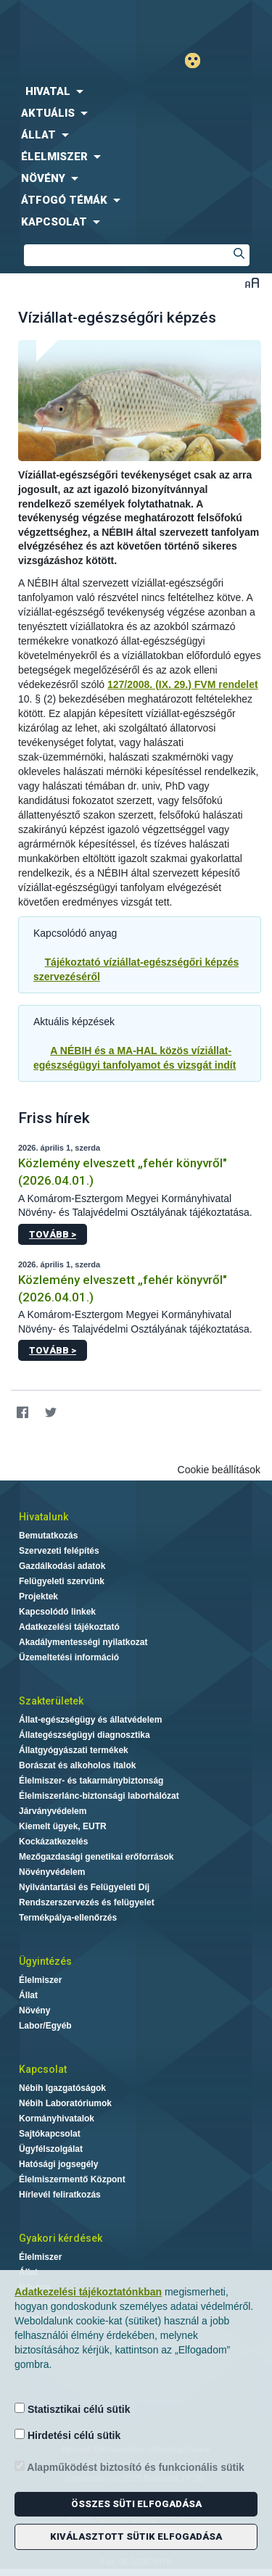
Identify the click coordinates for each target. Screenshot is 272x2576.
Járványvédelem (52, 1811)
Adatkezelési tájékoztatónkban (88, 2292)
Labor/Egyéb (45, 2026)
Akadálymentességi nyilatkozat (83, 1642)
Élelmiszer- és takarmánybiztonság (91, 1781)
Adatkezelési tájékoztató (69, 1627)
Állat (28, 1995)
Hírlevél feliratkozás (60, 2195)
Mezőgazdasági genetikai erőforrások (96, 1857)
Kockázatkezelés (53, 1841)
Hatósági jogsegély (58, 2164)
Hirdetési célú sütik (67, 2435)
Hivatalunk (43, 1517)
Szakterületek (51, 1701)
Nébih (68, 22)
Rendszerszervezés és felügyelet (86, 1902)
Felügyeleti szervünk (61, 1581)
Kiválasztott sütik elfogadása (136, 2536)
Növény (34, 2010)
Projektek (38, 1596)
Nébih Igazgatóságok (62, 2088)
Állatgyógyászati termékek (73, 1750)
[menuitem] (136, 91)
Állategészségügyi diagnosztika (84, 1735)
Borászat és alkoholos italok (77, 1765)
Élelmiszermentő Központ (72, 2179)
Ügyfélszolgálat (51, 2149)
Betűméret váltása (252, 282)
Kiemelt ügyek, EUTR (63, 1826)
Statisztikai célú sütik (73, 2409)
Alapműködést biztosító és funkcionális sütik (129, 2467)
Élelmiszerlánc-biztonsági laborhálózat (99, 1796)
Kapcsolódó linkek (57, 1612)
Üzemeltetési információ (69, 1657)
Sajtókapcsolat (50, 2134)
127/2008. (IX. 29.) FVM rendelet (182, 684)
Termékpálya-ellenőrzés (68, 1918)
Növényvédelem (52, 1872)
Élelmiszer (40, 1980)
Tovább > (52, 1234)
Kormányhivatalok (56, 2118)
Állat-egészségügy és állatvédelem (90, 1720)
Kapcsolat (43, 2069)
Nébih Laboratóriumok (65, 2103)
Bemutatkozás (48, 1536)
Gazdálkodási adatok (62, 1566)
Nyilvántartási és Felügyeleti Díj (84, 1887)
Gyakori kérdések (60, 2238)
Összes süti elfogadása (136, 2503)
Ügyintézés (45, 1961)
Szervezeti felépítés (59, 1551)
